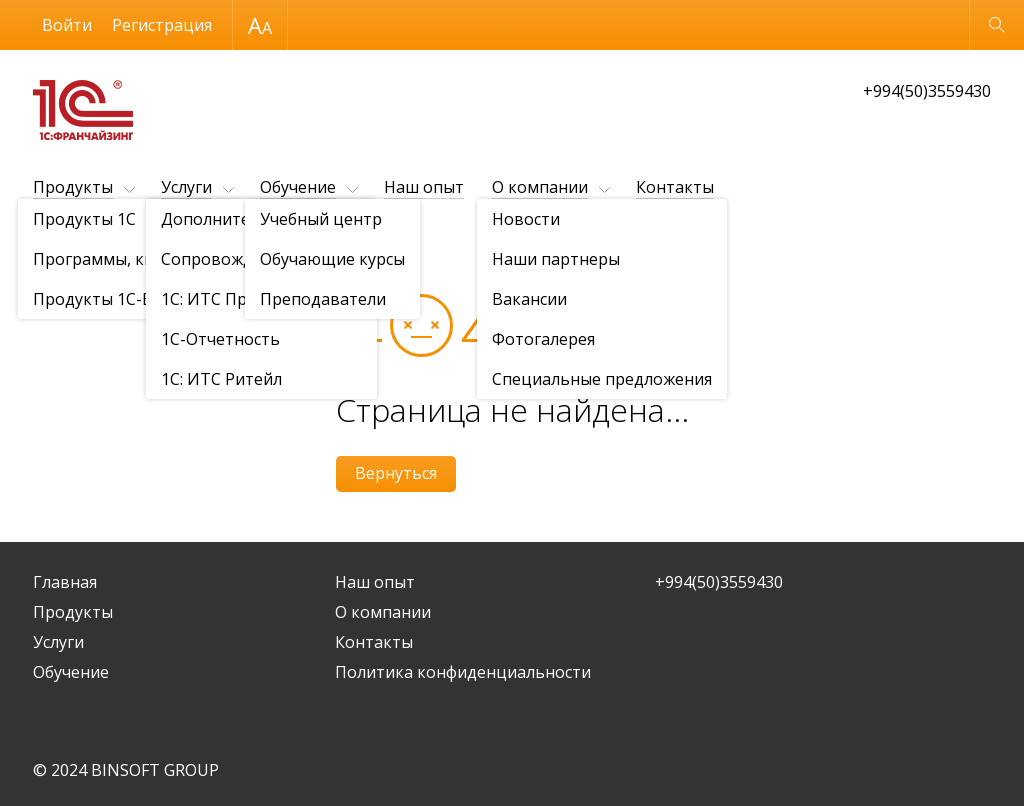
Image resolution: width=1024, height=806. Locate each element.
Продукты (73, 187)
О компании (540, 187)
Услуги (186, 187)
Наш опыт (424, 187)
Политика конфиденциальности (463, 672)
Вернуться (396, 473)
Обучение (298, 187)
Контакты (675, 187)
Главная (65, 582)
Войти (67, 25)
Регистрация (162, 25)
